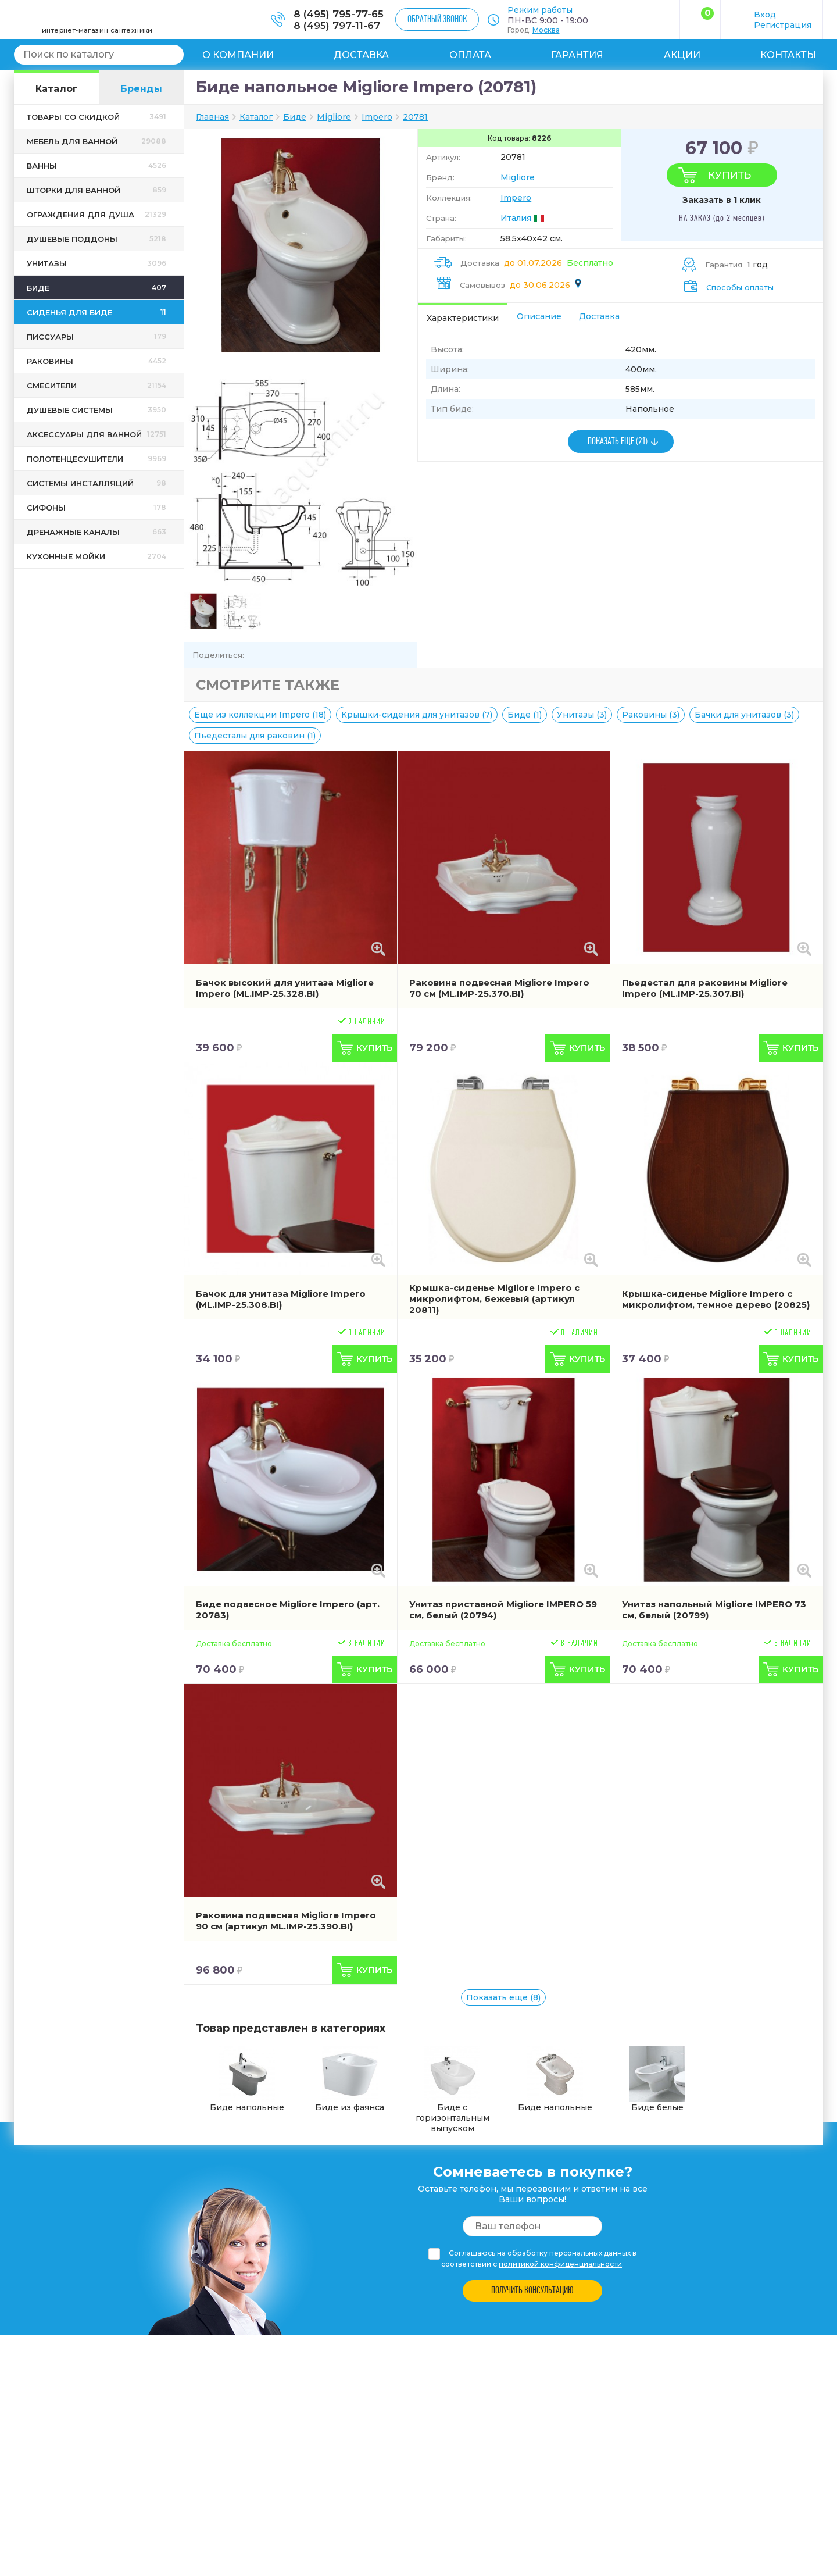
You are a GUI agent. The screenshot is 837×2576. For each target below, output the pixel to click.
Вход (765, 14)
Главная (212, 117)
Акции (682, 54)
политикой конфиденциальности (560, 2264)
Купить (729, 175)
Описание (539, 316)
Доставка (361, 54)
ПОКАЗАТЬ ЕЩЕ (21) (618, 442)
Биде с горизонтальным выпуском (452, 2089)
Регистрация (782, 25)
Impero (515, 197)
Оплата (470, 54)
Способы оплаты (740, 287)
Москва (546, 30)
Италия (515, 218)
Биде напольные (247, 2079)
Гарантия (577, 54)
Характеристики (463, 318)
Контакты (788, 54)
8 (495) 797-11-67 (337, 25)
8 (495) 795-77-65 (339, 14)
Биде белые (657, 2079)
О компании (238, 54)
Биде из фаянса (349, 2079)
